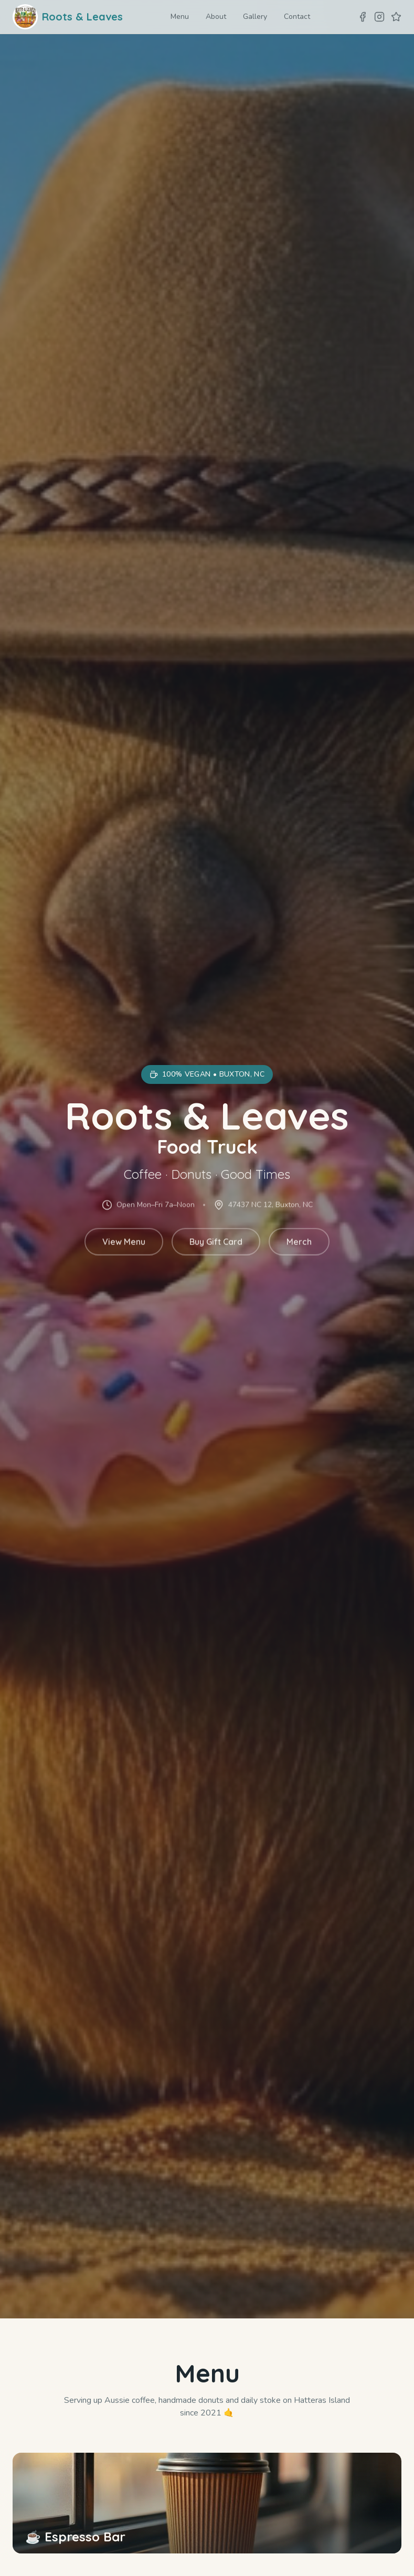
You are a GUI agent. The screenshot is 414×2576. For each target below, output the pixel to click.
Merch (299, 1244)
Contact (297, 17)
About (216, 17)
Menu (180, 17)
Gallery (255, 17)
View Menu (123, 1244)
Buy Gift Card (215, 1244)
